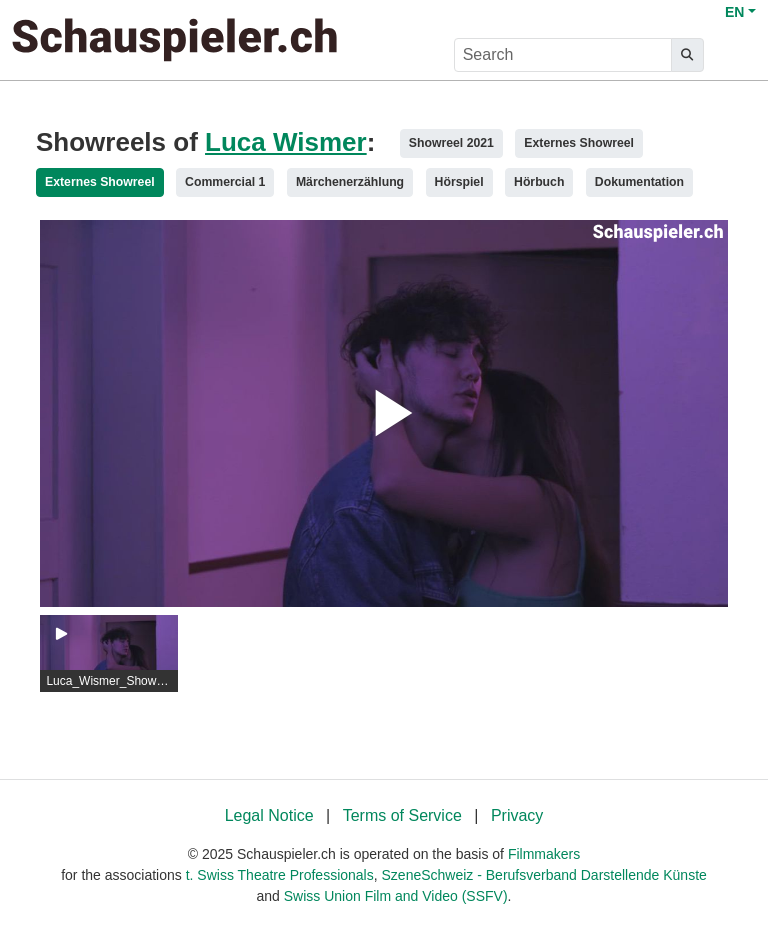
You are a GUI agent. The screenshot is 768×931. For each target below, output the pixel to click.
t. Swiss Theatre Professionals (280, 875)
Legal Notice (269, 815)
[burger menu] (734, 55)
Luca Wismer (286, 142)
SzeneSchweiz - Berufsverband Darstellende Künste (544, 875)
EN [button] (734, 12)
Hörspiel (459, 182)
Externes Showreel (579, 143)
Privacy (517, 815)
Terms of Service (402, 815)
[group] (109, 654)
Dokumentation (639, 182)
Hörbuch (539, 182)
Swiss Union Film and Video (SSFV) (396, 896)
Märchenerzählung (350, 182)
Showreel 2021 (451, 143)
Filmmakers (544, 854)
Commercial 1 (225, 182)
